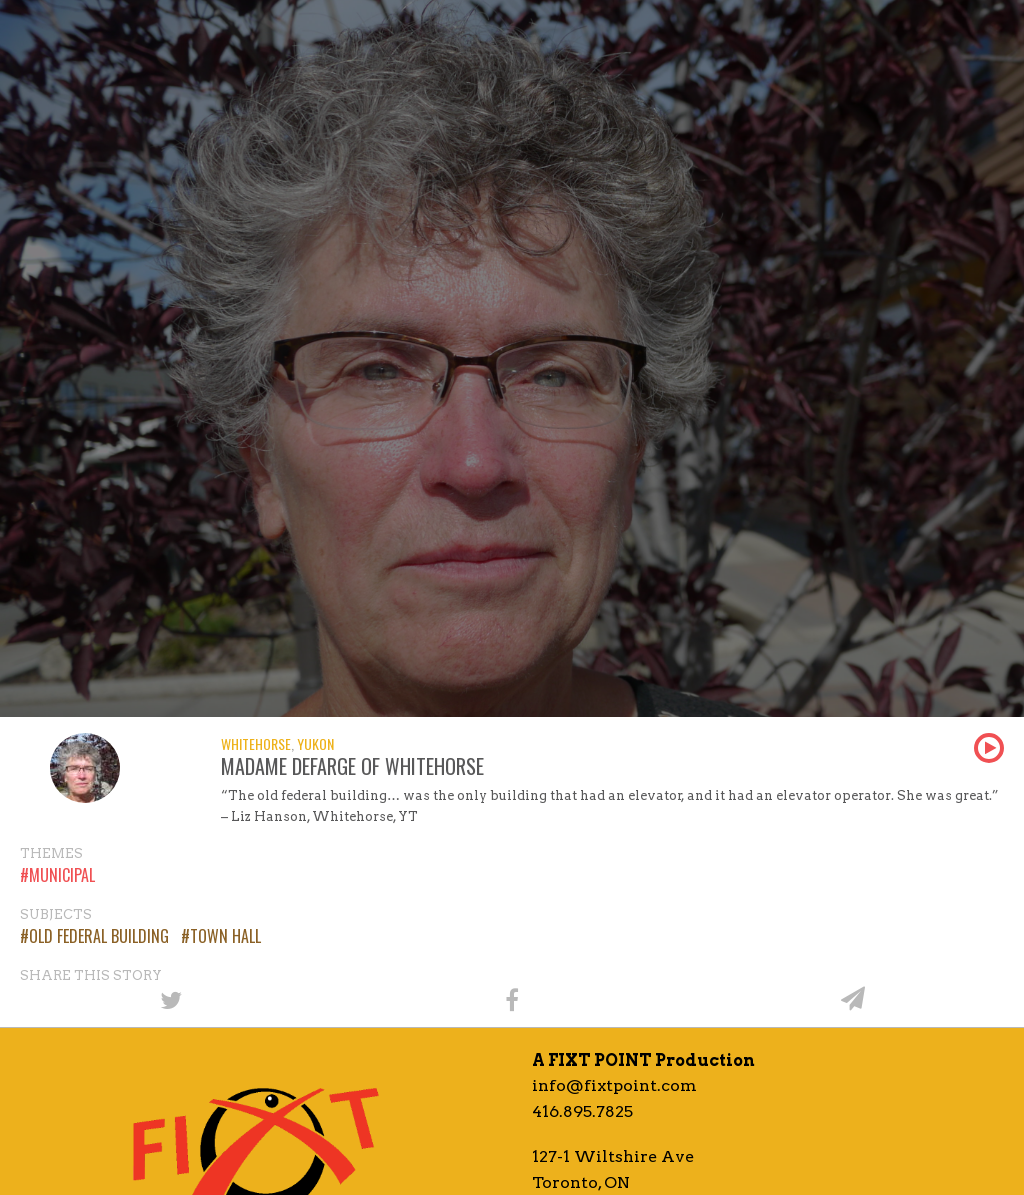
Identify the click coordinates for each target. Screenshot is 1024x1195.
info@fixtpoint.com (614, 1085)
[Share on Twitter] (170, 998)
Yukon (315, 743)
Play (989, 748)
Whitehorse (256, 743)
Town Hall (225, 936)
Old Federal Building (99, 936)
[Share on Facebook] (511, 998)
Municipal (62, 875)
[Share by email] (853, 998)
